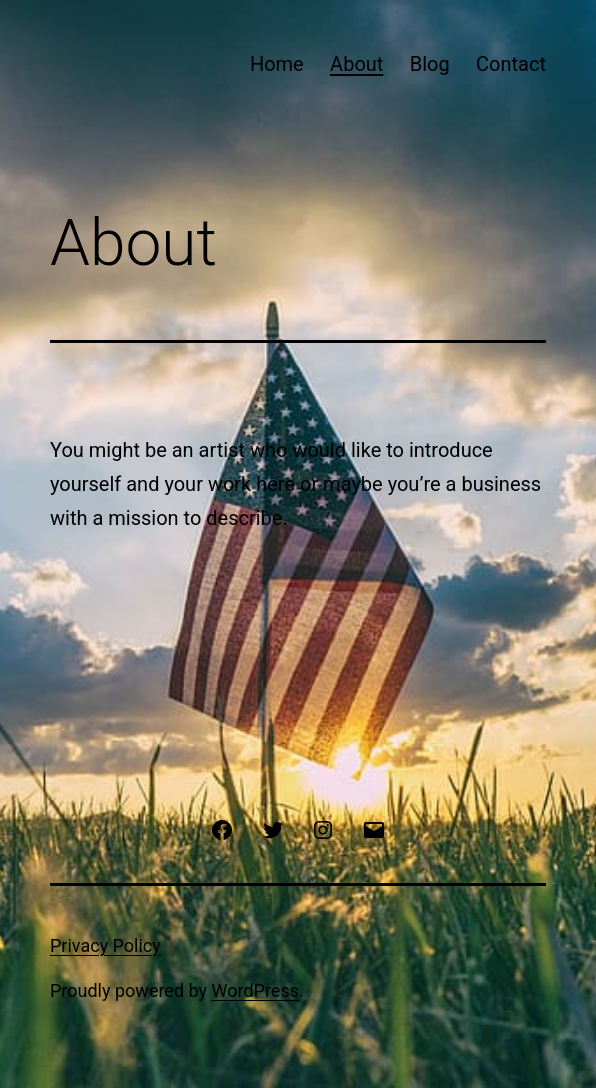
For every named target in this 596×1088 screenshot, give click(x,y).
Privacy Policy (105, 945)
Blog (430, 64)
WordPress (255, 990)
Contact (511, 64)
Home (277, 64)
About (356, 64)
